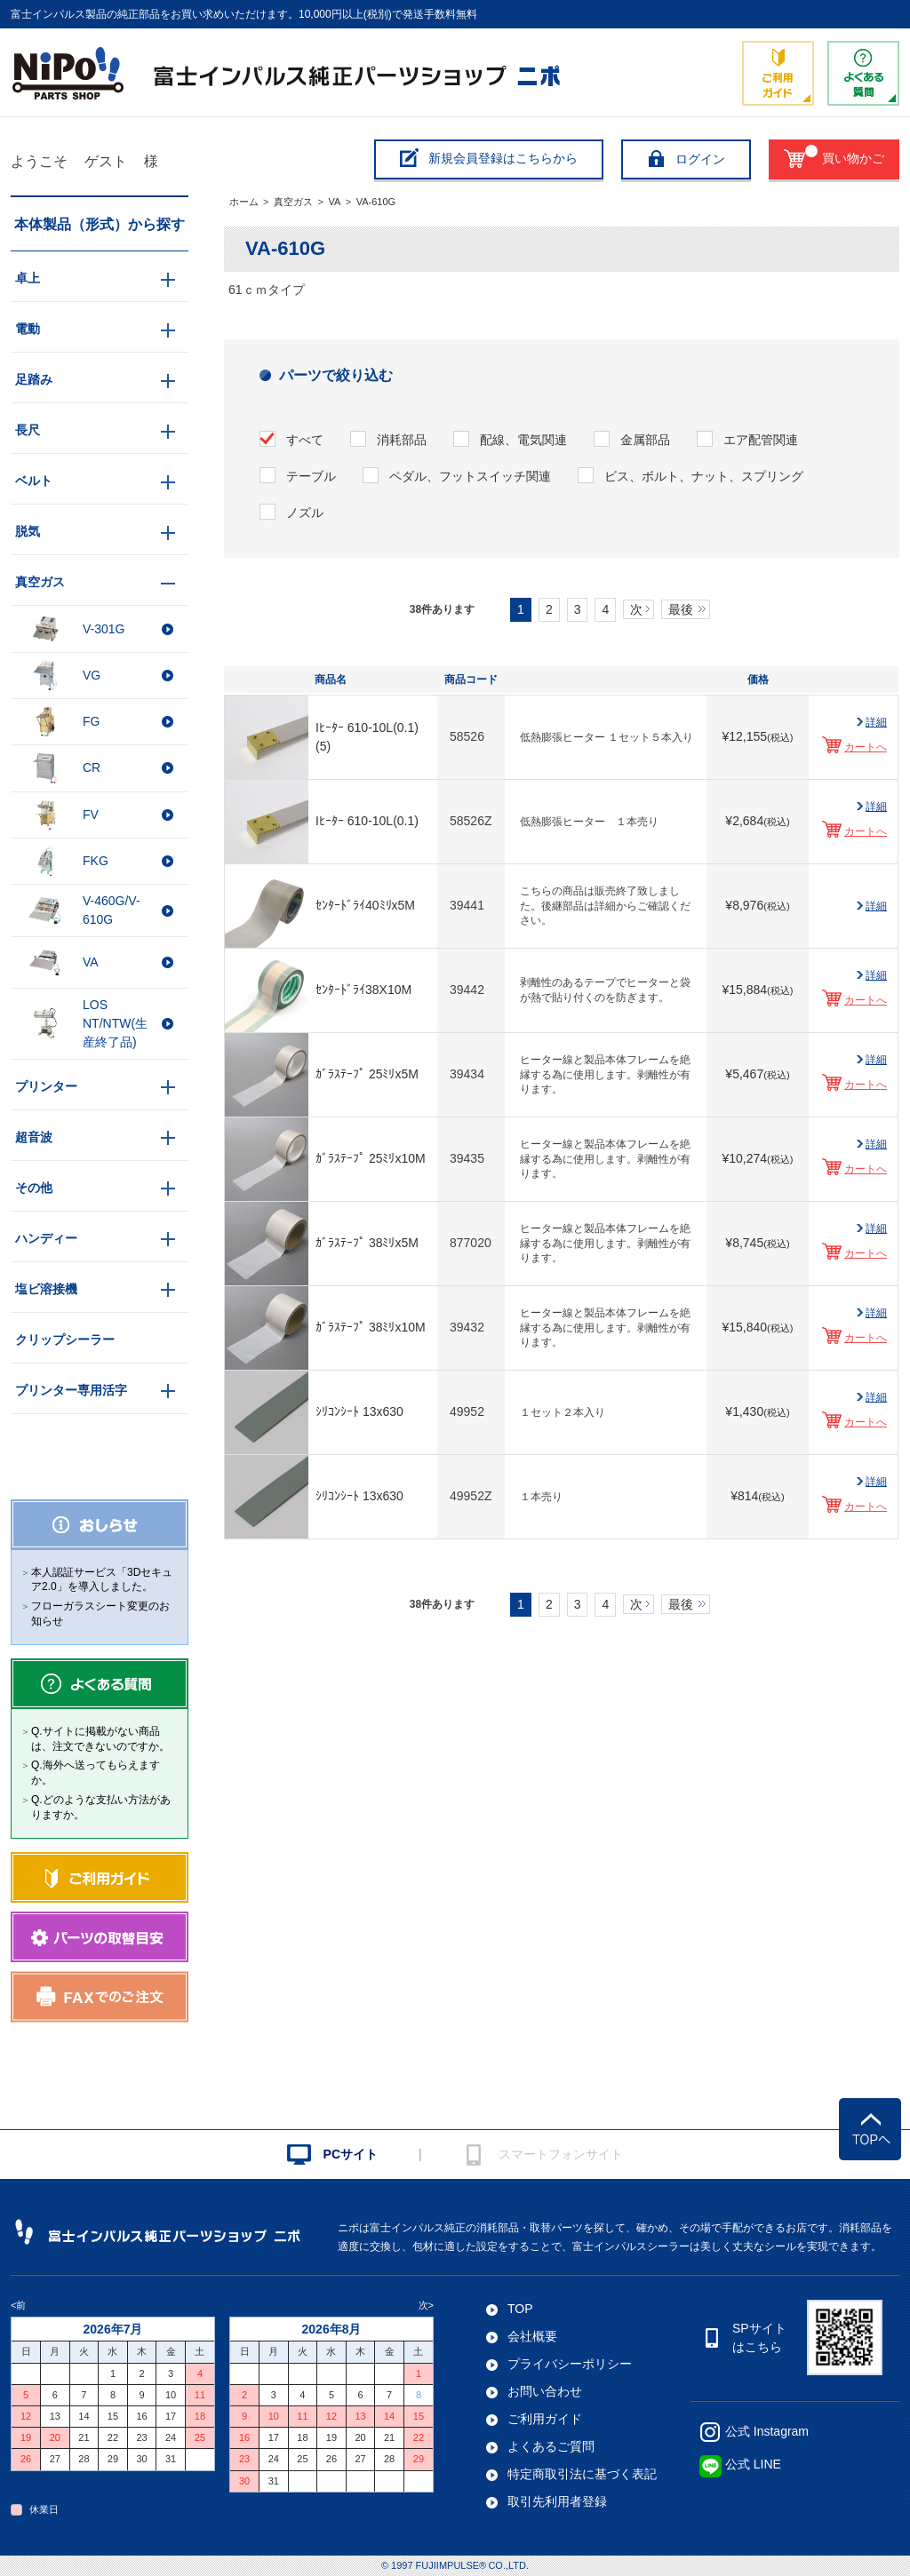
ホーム (244, 201)
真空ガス (293, 201)
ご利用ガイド (544, 2419)
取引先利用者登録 (557, 2501)
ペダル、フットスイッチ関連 (470, 476)
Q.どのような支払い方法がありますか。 (101, 1807)
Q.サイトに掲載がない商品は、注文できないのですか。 (100, 1739)
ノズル (304, 512)
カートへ (865, 747)
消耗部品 (402, 440)
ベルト (33, 480)
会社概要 (532, 2336)
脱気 (27, 531)
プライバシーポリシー (569, 2364)
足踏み (33, 379)
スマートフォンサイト (561, 2154)
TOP (520, 2309)
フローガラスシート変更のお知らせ (100, 1613)
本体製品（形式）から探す (99, 224)
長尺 (27, 430)
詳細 (876, 722)
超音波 (33, 1137)
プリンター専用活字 (71, 1390)
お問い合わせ (544, 2391)
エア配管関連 (760, 440)
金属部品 (645, 440)
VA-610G (375, 201)
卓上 (27, 278)
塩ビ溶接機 (46, 1289)
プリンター (46, 1086)
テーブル (311, 476)
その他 (33, 1188)
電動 (27, 329)
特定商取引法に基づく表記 (582, 2474)
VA (334, 201)
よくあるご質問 (551, 2446)
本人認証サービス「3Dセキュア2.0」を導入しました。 (101, 1580)
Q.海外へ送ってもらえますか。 (95, 1772)
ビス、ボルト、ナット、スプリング (703, 476)
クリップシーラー (65, 1339)
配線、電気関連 (523, 440)
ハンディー (46, 1238)
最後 (680, 609)
